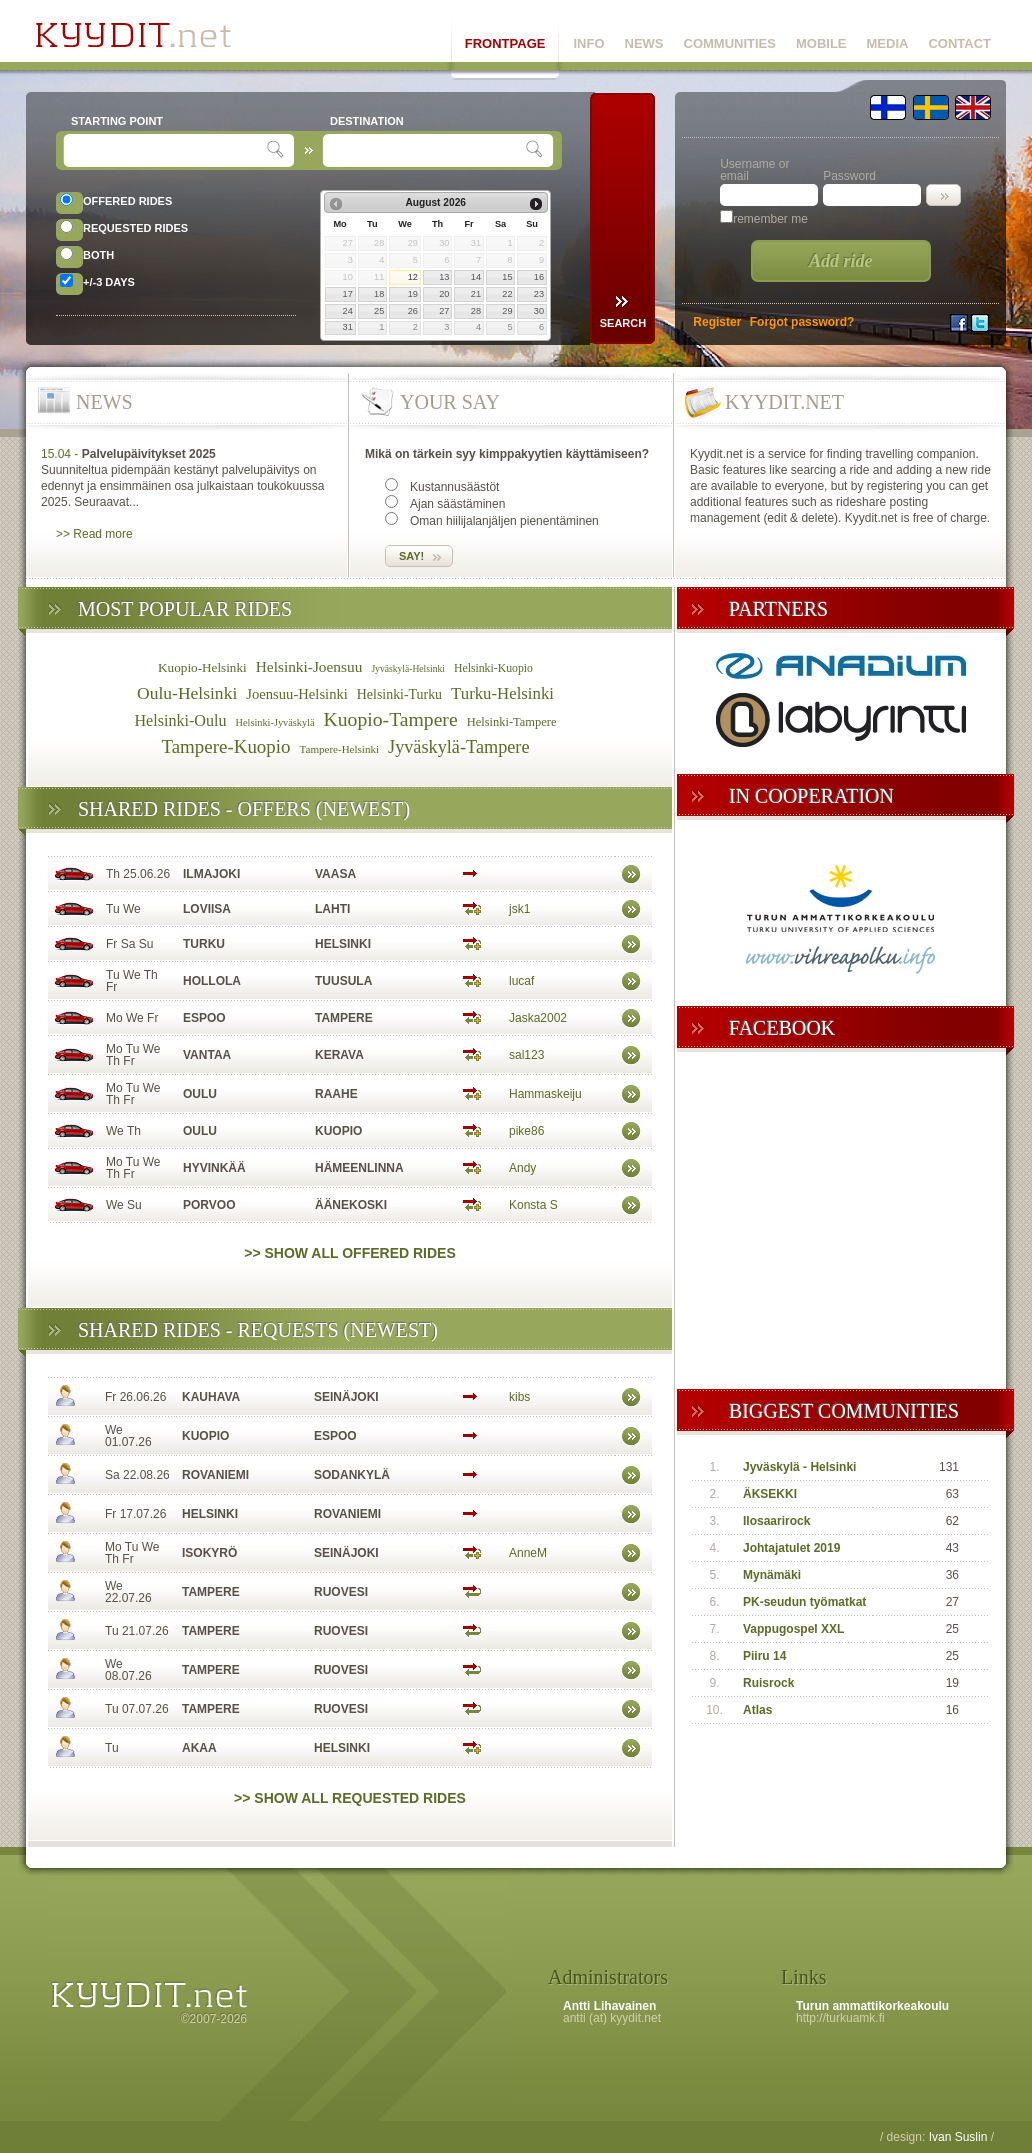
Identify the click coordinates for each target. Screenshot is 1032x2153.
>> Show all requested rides (350, 1798)
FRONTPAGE (505, 43)
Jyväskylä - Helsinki (799, 1467)
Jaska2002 (538, 1018)
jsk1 (519, 909)
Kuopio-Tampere (391, 719)
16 (539, 277)
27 (444, 311)
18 (379, 294)
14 (476, 277)
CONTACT (959, 43)
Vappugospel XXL (793, 1629)
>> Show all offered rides (350, 1253)
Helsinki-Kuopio (493, 668)
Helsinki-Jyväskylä (275, 722)
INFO (588, 43)
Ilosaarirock (776, 1521)
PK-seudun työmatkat (804, 1602)
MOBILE (821, 43)
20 (444, 294)
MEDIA (888, 43)
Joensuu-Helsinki (297, 694)
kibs (519, 1397)
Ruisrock (768, 1683)
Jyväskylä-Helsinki (408, 668)
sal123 (526, 1055)
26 (413, 311)
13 (444, 277)
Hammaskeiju (545, 1094)
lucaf (521, 981)
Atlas (757, 1710)
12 (413, 277)
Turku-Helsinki (502, 693)
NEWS (644, 43)
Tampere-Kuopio (225, 746)
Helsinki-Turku (399, 694)
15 (507, 277)
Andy (522, 1168)
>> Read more (94, 534)
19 (413, 294)
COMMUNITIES (730, 43)
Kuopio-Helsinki (202, 667)
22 (507, 294)
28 (476, 311)
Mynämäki (772, 1575)
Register (717, 322)
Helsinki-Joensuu (309, 666)
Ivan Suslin (958, 2137)
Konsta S (533, 1205)
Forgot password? (802, 322)
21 (476, 294)
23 (539, 294)
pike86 (526, 1131)
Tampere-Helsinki (339, 749)
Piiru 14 (764, 1656)
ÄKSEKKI (770, 1494)
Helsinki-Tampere (512, 722)
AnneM (528, 1553)
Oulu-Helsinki (187, 693)
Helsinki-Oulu (181, 720)
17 (348, 294)
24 (348, 311)
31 (348, 327)
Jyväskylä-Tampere (459, 747)
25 (379, 311)
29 (507, 311)
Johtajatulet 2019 (791, 1548)
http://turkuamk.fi (840, 2018)
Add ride (841, 261)
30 (539, 311)
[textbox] (167, 150)
